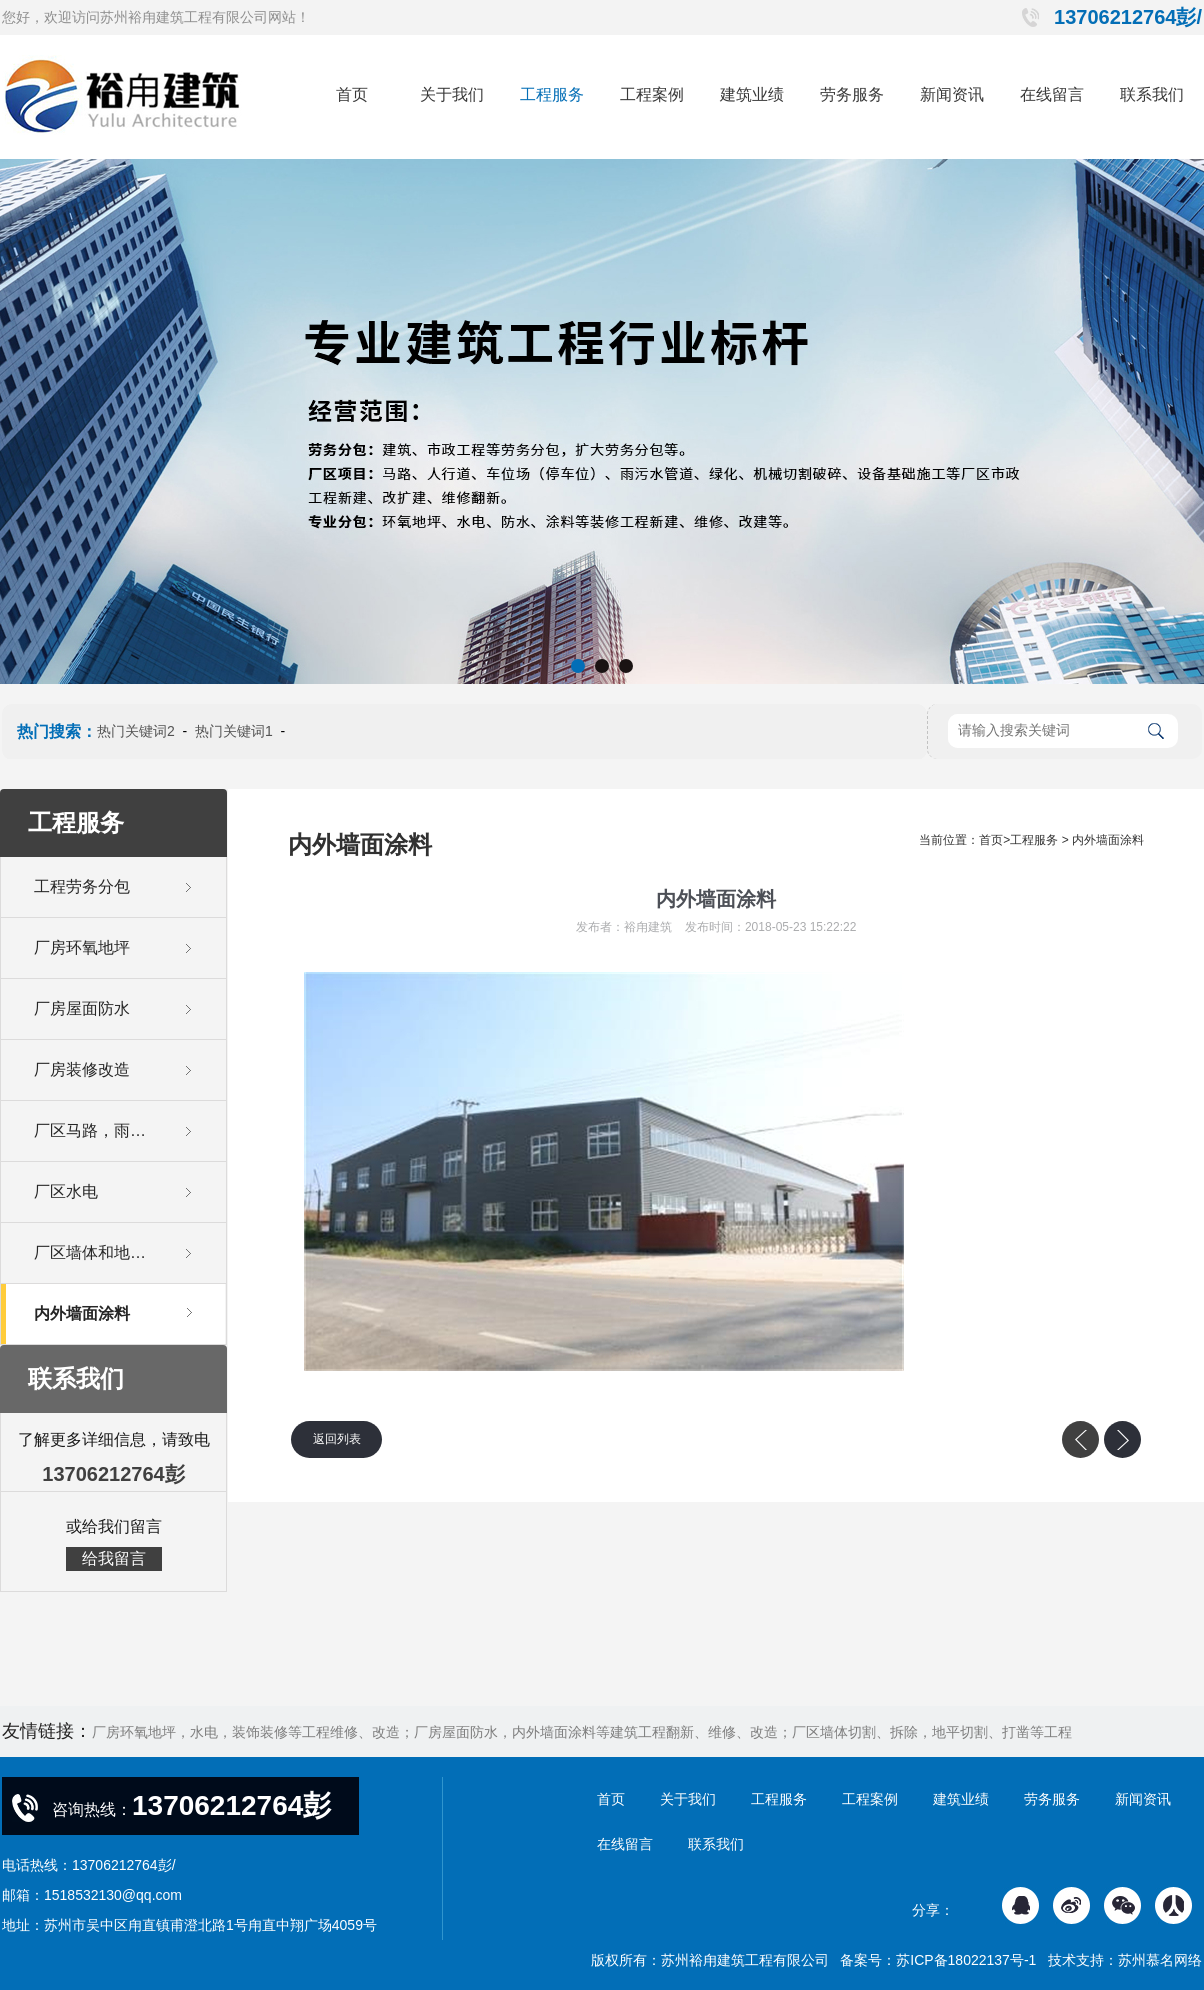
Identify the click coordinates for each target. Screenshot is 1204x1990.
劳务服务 (852, 94)
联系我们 (1152, 94)
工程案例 (652, 94)
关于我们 (452, 94)
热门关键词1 (234, 731)
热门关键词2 (136, 731)
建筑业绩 (752, 94)
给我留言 (114, 1558)
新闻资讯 (952, 94)
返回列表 (337, 1439)
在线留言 (1052, 94)
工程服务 (552, 94)
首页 (352, 94)
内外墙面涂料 (1108, 840)
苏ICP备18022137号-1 (966, 1960)
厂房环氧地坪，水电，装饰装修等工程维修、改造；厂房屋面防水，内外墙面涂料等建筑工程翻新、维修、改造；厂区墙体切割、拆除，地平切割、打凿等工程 (582, 1732)
